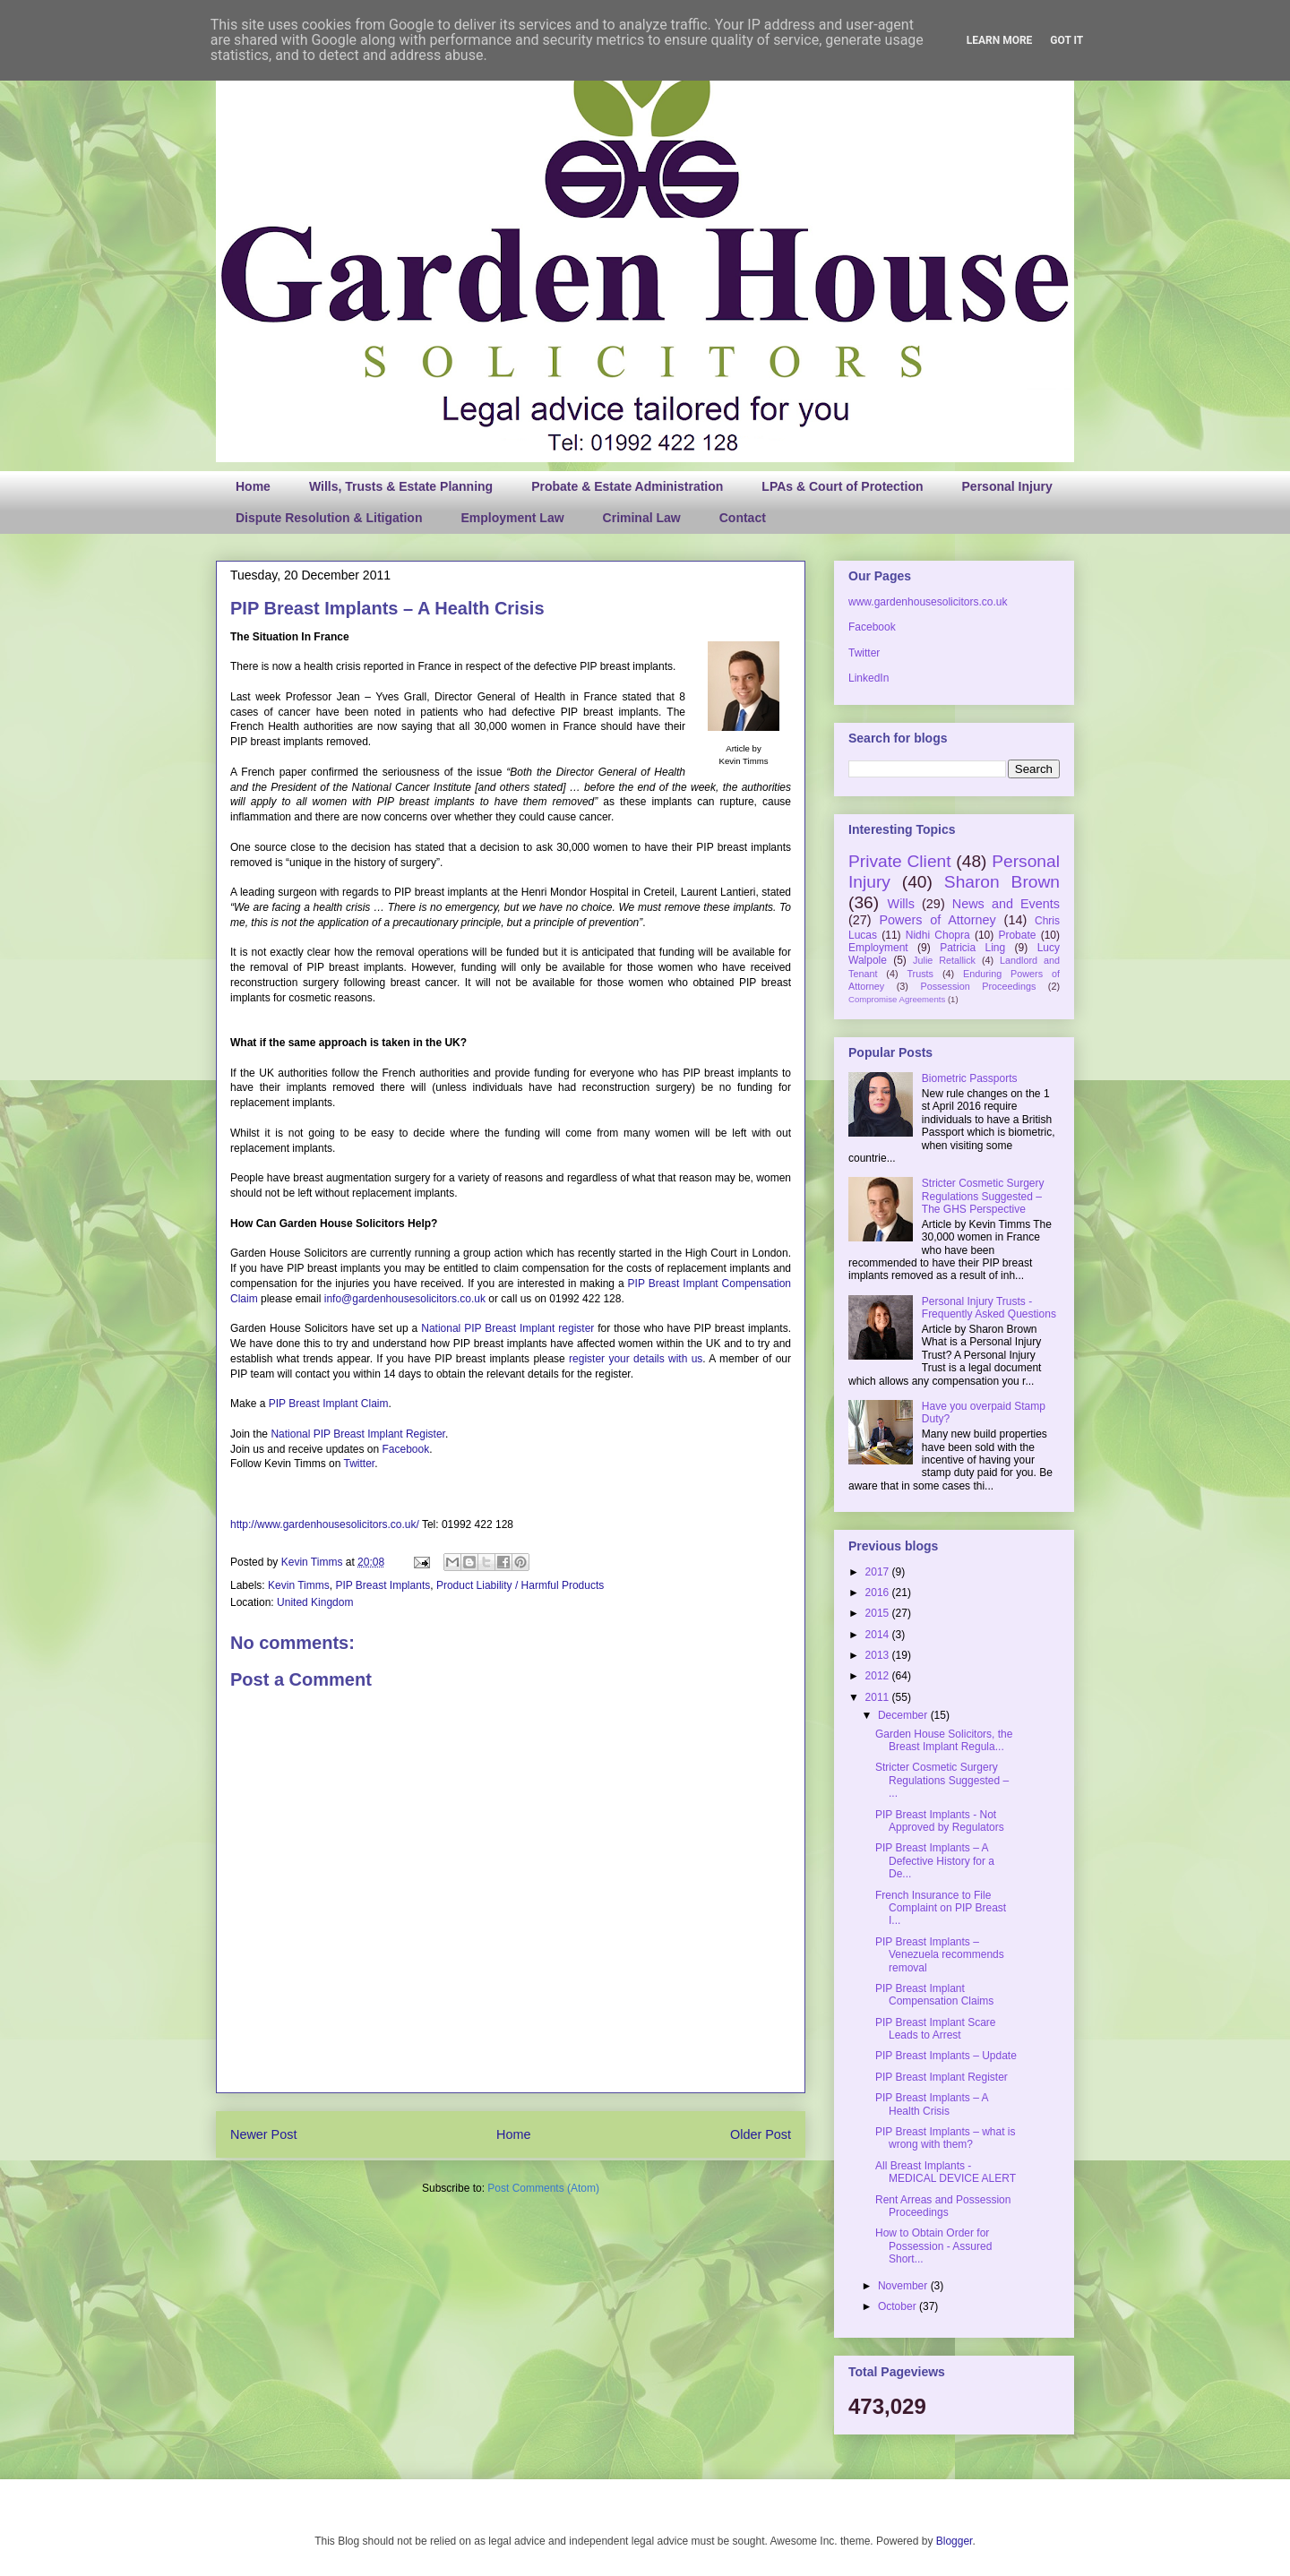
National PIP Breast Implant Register (358, 1434)
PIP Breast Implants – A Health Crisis (931, 2104)
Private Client (899, 861)
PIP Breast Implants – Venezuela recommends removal (939, 1955)
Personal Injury (1007, 486)
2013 (878, 1655)
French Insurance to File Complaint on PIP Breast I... (940, 1908)
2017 (878, 1572)
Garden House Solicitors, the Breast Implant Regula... (943, 1740)
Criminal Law (642, 518)
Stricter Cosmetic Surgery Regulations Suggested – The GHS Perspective (983, 1196)
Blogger (954, 2541)
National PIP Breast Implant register (507, 1328)
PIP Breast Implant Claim (329, 1403)
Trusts (920, 973)
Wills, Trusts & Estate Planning (401, 486)
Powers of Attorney (937, 920)
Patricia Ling (972, 947)
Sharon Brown (1002, 881)
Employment (878, 947)
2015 (878, 1613)
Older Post (760, 2134)
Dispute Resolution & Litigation (329, 518)
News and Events (1006, 904)
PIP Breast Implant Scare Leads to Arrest (935, 2028)
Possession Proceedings (978, 986)
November (904, 2286)
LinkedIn (868, 678)
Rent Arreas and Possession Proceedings (942, 2206)
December (904, 1715)
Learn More (1000, 40)
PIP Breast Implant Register (941, 2077)
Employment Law (511, 518)
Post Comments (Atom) (543, 2188)
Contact (742, 518)
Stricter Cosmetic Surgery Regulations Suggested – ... (942, 1780)
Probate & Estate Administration (627, 486)
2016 (878, 1592)
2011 (878, 1697)
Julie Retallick (944, 960)
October (898, 2306)
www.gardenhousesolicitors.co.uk (927, 602)
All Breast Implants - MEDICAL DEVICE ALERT (945, 2172)
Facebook (405, 1449)
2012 (878, 1676)
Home (253, 486)
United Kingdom (315, 1602)
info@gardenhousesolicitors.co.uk (405, 1298)
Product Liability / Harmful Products (520, 1585)
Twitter (359, 1463)
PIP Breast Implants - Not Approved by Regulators (939, 1820)
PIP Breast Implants (382, 1585)
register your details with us (635, 1358)
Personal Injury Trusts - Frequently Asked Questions (989, 1307)
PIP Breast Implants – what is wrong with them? (945, 2138)
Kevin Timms (313, 1562)
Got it (1066, 40)
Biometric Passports (970, 1078)
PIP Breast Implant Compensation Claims (934, 1994)
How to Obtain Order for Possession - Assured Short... (933, 2246)
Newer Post (263, 2134)
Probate (1017, 935)
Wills (901, 904)
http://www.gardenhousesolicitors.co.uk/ (324, 1524)
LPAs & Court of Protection (842, 486)
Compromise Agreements (896, 999)
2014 (878, 1634)
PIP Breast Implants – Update (946, 2055)
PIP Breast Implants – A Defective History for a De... (934, 1861)
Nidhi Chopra (938, 935)
